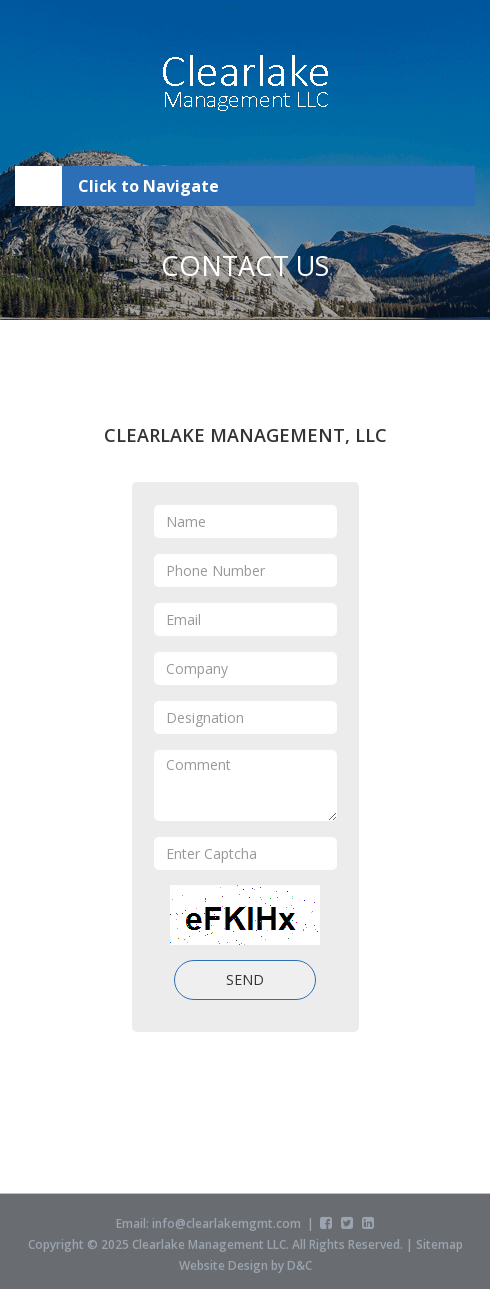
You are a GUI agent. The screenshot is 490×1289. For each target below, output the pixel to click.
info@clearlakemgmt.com (226, 1226)
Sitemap (439, 1247)
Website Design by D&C (245, 1268)
